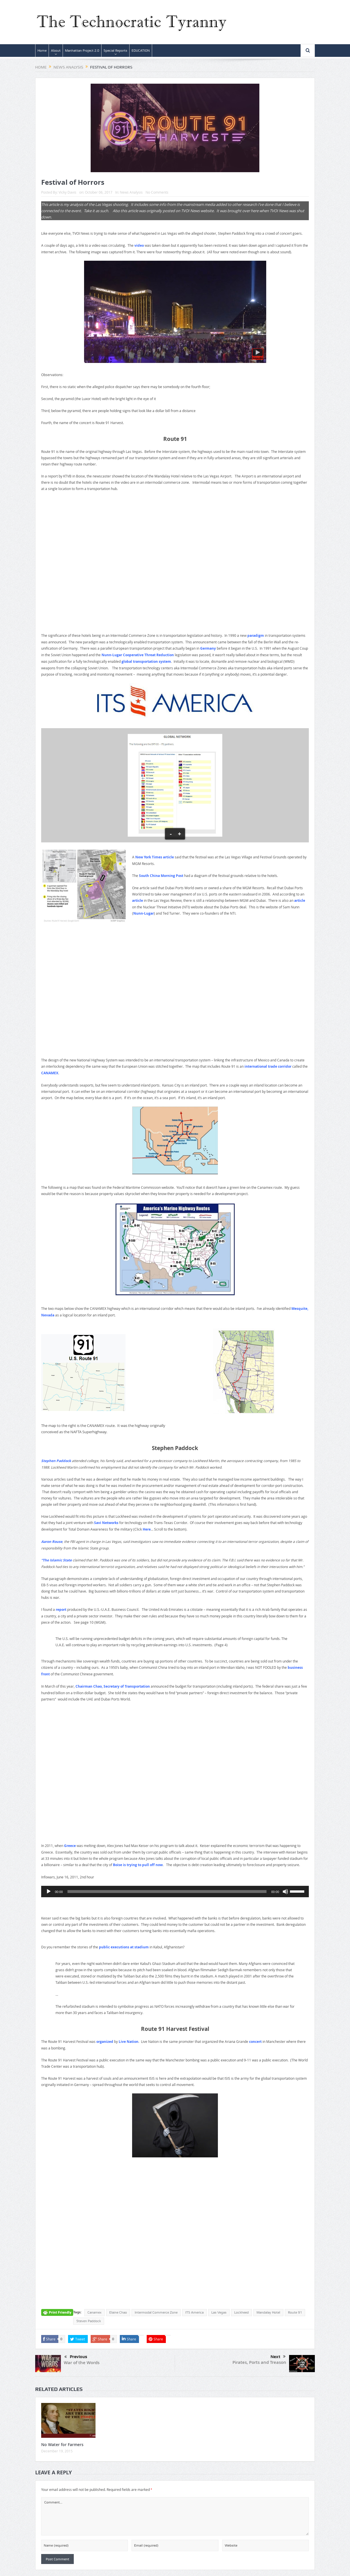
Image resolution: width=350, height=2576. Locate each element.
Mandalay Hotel (268, 2312)
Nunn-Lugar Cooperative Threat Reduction (138, 654)
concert (255, 2041)
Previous (75, 2357)
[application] (175, 1891)
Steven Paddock (88, 2321)
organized (104, 2041)
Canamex (95, 2312)
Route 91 (295, 2312)
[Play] (48, 1891)
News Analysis (131, 192)
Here (147, 1529)
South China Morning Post (161, 875)
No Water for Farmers (62, 2444)
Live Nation (128, 2041)
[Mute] (285, 1891)
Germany (208, 648)
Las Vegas (218, 2312)
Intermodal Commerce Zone (156, 2312)
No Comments (157, 192)
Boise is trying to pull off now (138, 1864)
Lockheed (241, 2312)
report (61, 1609)
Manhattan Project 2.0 (82, 51)
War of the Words (82, 2363)
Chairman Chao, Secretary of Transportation (112, 1686)
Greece (70, 1845)
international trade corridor (267, 1066)
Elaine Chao (118, 2312)
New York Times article (154, 857)
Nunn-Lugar (143, 913)
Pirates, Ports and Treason (259, 2362)
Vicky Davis (67, 192)
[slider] (167, 1891)
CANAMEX (49, 1073)
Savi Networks (106, 1522)
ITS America (194, 2312)
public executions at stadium (124, 1947)
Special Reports (115, 51)
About (56, 51)
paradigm (255, 635)
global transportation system (146, 661)
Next (278, 2357)
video (139, 245)
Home (42, 51)
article (137, 900)
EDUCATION (141, 51)
